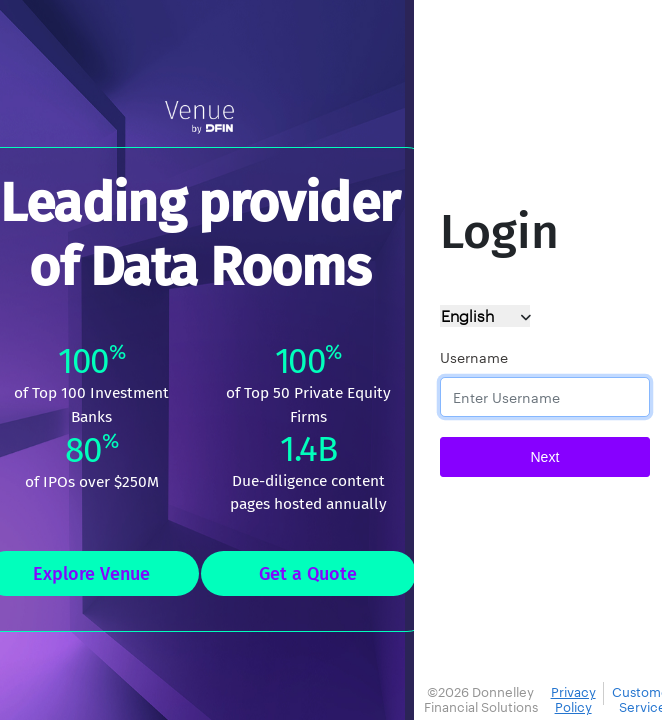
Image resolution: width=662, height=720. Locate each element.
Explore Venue (91, 574)
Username (474, 358)
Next (545, 457)
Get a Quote (308, 574)
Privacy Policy (573, 700)
